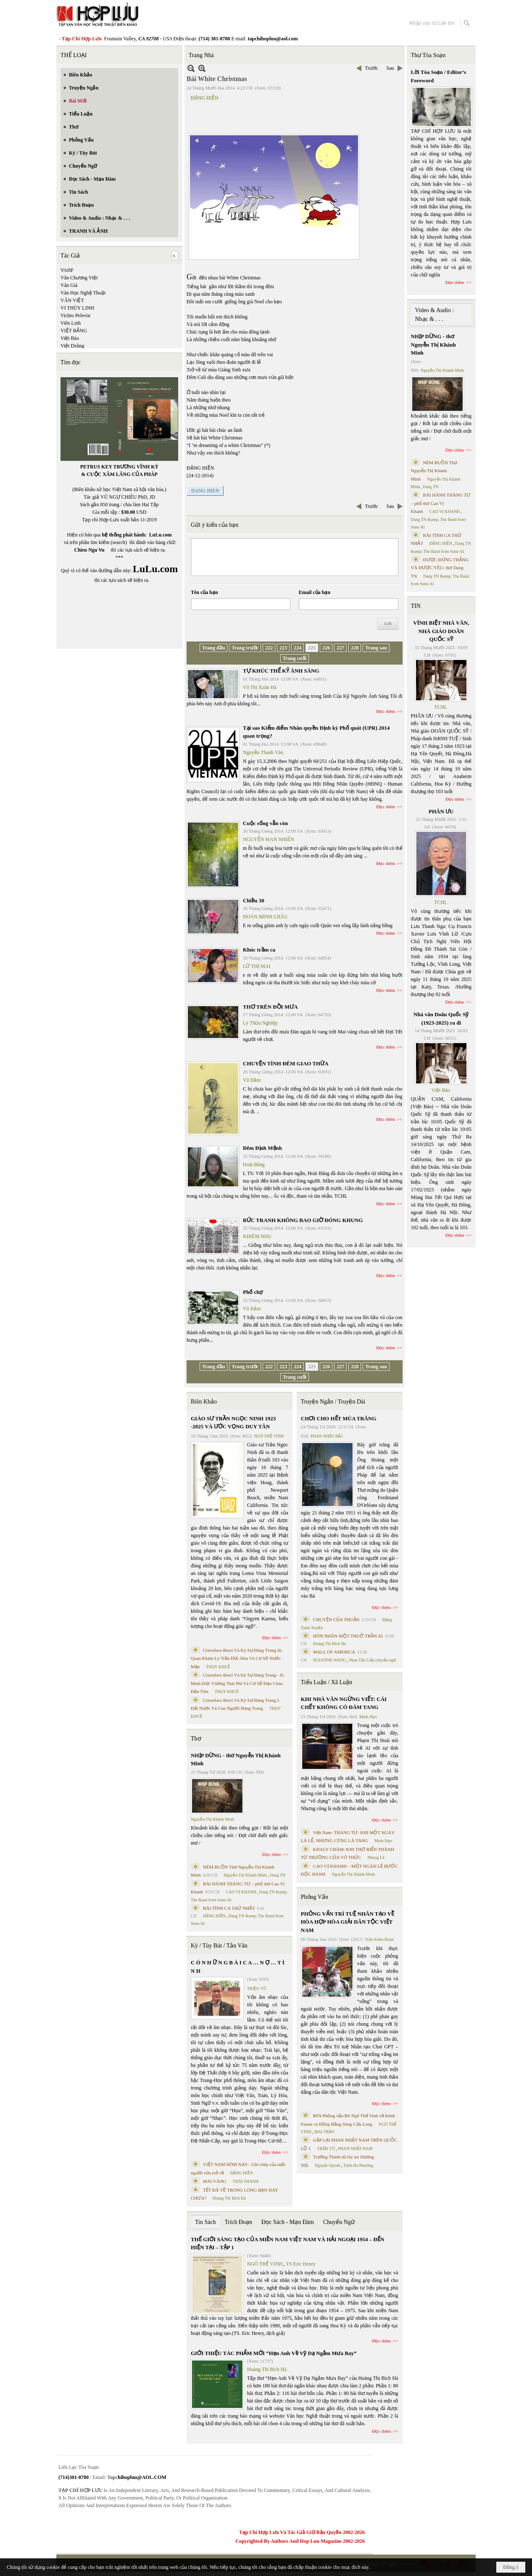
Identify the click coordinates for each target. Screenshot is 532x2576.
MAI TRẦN (324, 2131)
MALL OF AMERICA (334, 1651)
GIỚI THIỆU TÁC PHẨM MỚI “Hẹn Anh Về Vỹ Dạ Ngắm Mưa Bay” (273, 2353)
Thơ (196, 1738)
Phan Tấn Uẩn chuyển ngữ (373, 1660)
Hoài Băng (254, 1164)
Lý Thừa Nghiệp (260, 1023)
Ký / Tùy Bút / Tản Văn (219, 1946)
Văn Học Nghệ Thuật (83, 293)
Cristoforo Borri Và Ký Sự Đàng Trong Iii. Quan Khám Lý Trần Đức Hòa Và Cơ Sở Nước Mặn (237, 1658)
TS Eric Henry (301, 2264)
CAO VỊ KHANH (241, 1892)
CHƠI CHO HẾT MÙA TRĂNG (339, 1418)
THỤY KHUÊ (218, 1666)
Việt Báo (70, 338)
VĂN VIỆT (72, 300)
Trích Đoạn (238, 2222)
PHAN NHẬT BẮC (327, 1436)
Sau (390, 68)
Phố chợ (253, 1292)
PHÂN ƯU (441, 811)
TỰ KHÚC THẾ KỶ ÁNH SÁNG (281, 671)
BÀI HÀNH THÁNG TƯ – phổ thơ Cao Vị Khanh (441, 503)
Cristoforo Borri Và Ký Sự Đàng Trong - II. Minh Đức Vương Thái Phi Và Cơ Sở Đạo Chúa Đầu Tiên (237, 1683)
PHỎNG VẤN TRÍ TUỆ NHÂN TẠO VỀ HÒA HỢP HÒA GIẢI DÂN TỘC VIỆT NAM (347, 1922)
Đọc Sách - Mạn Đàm (287, 2222)
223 (283, 648)
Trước (371, 68)
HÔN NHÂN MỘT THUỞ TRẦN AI (348, 1635)
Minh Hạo (368, 1716)
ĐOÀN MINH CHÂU (265, 917)
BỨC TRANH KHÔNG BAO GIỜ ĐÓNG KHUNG (303, 1220)
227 (340, 648)
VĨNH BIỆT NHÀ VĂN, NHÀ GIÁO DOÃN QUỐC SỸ (441, 631)
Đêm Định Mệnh (262, 1148)
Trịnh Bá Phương (358, 2165)
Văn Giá (69, 285)
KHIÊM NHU (257, 1236)
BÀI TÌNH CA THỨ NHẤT (229, 1908)
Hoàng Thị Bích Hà (229, 2198)
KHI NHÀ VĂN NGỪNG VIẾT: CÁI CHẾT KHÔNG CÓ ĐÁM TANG (344, 1703)
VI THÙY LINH (77, 308)
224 (297, 648)
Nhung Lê (375, 1857)
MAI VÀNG (214, 2181)
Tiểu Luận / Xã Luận (326, 1682)
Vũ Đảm (252, 1080)
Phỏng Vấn (314, 1897)
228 (354, 648)
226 (326, 648)
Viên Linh (71, 323)
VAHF (67, 270)
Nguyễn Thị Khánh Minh (212, 1819)
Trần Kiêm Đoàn (379, 1939)
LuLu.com (160, 535)
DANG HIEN (205, 491)
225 (312, 648)
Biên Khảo (204, 1401)
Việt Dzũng (72, 346)
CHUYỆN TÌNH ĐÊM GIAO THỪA (286, 1063)
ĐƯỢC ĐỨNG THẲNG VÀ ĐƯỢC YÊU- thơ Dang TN (440, 567)
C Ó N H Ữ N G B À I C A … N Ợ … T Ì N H (237, 1966)
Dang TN (277, 1875)
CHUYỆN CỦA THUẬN (336, 1619)
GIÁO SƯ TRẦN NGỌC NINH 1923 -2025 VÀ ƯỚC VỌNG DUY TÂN (233, 1422)
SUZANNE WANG (329, 1660)
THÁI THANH (245, 2181)
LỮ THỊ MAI (256, 966)
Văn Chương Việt (79, 278)
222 (269, 648)
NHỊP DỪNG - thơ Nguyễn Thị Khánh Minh (236, 1759)
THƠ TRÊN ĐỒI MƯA (270, 1007)
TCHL (440, 707)
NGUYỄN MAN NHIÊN (268, 839)
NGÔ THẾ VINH (269, 1436)
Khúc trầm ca (259, 949)
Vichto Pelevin (75, 315)
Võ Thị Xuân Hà (260, 687)
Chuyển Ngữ (339, 2222)
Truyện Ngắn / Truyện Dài (333, 1401)
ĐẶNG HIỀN (204, 98)
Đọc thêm (386, 711)
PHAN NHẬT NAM (355, 2148)
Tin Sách (205, 2222)
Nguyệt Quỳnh (327, 2165)
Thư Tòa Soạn (428, 55)
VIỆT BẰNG (74, 331)
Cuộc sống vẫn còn (265, 823)
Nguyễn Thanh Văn (263, 752)
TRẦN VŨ (326, 2148)
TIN (416, 606)
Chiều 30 (253, 900)
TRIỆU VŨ (256, 1988)
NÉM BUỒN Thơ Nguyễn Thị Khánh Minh (434, 470)
